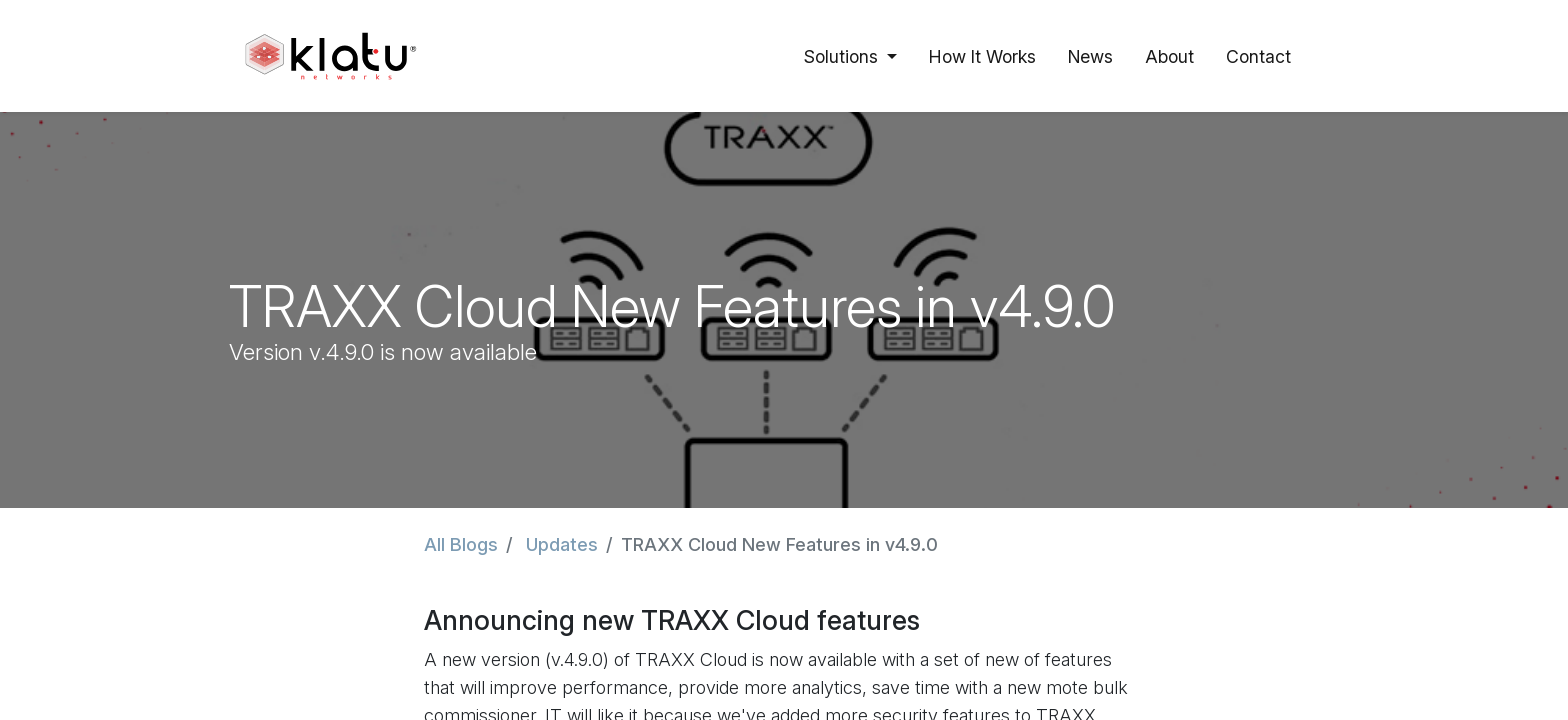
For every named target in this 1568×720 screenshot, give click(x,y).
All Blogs (461, 544)
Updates (562, 544)
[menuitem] (982, 56)
